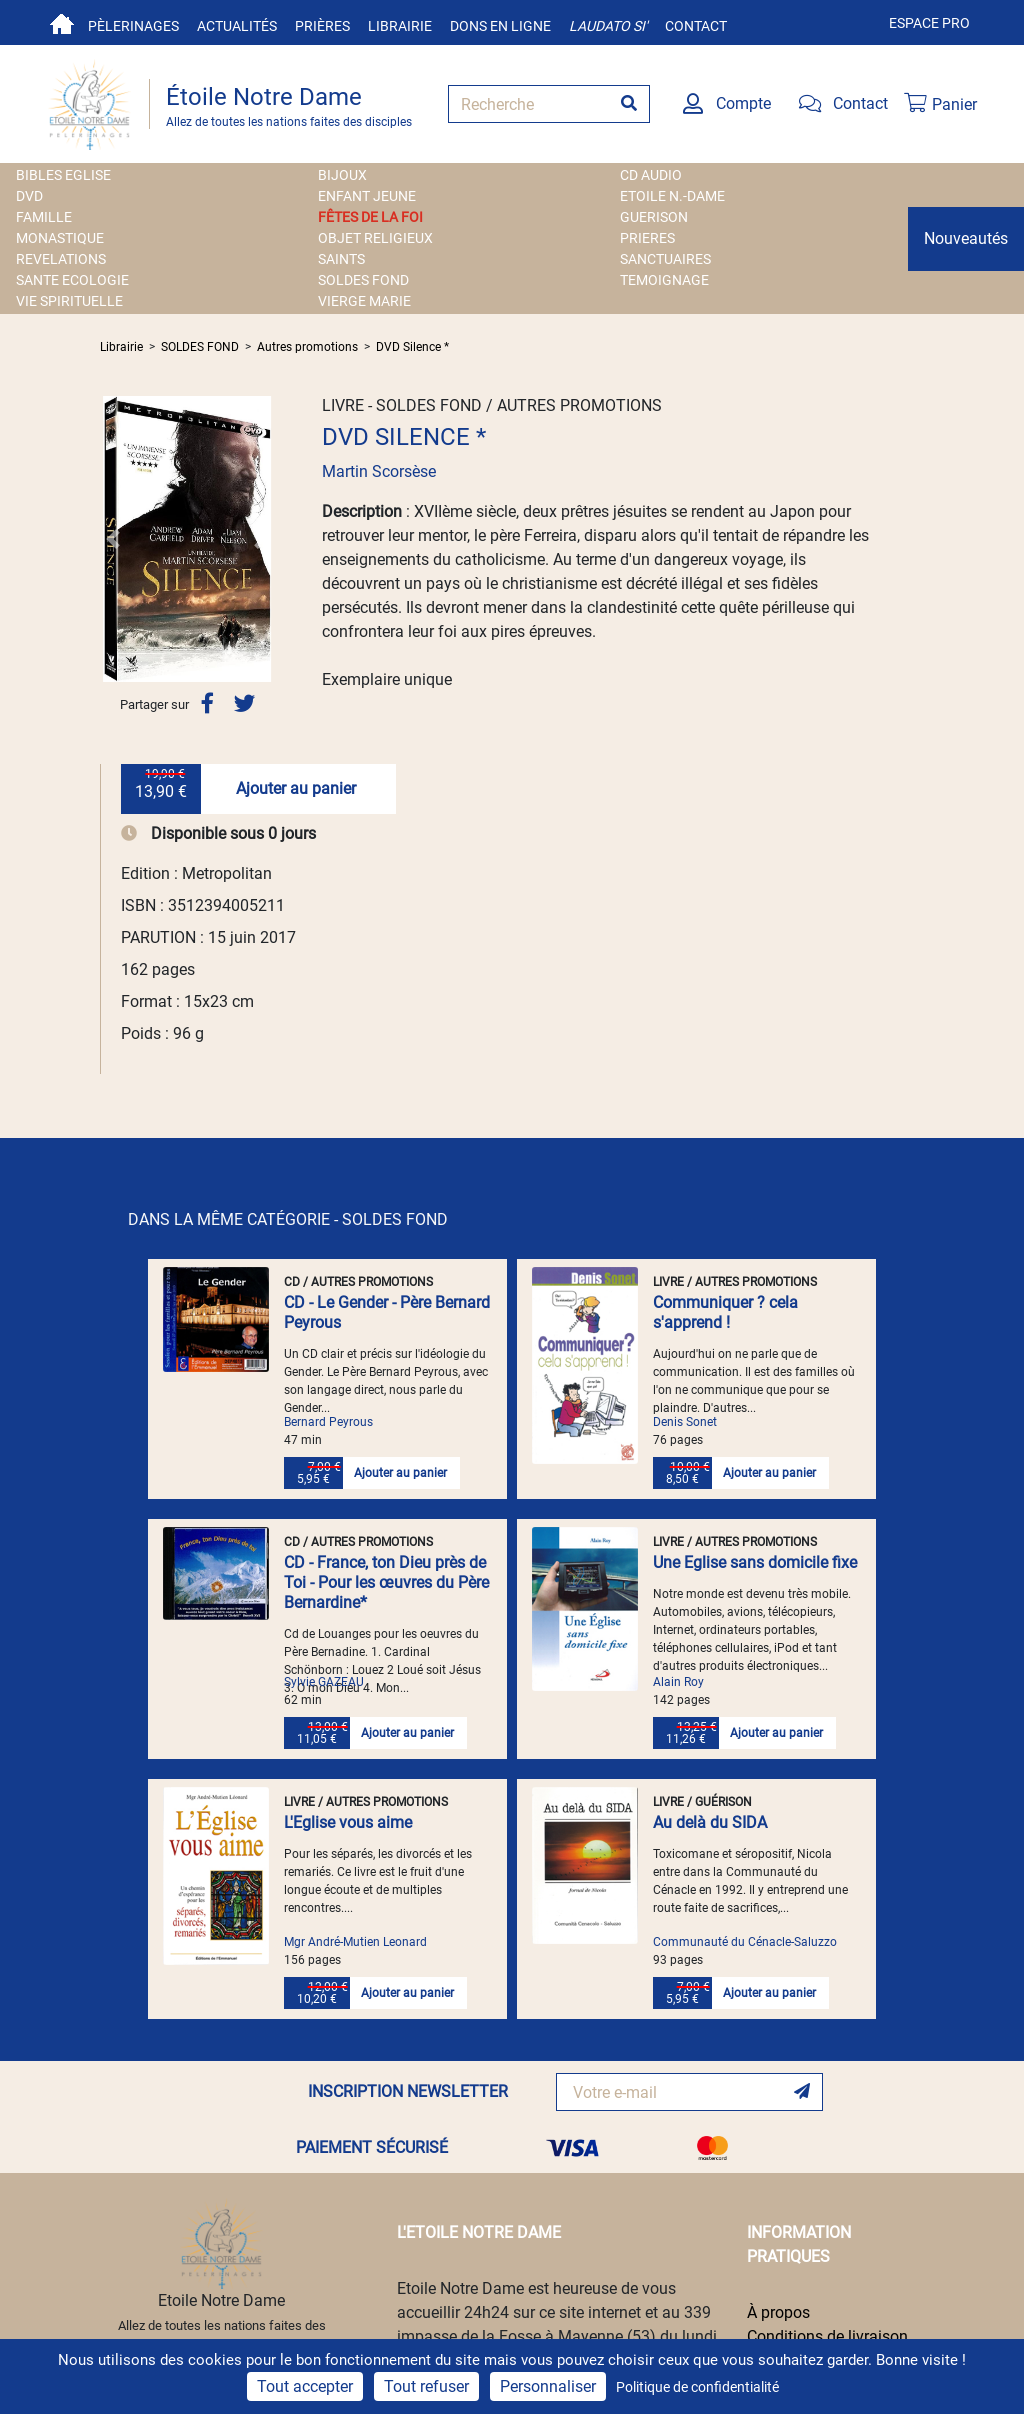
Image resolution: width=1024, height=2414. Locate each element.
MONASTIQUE (60, 238)
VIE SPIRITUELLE (69, 301)
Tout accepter (305, 2386)
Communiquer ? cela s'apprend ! (725, 1312)
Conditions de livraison (827, 2336)
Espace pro (929, 23)
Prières (322, 26)
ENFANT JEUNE (367, 196)
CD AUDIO (651, 175)
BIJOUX (342, 175)
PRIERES (647, 238)
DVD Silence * (412, 347)
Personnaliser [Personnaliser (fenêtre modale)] (548, 2386)
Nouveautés (966, 238)
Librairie (400, 26)
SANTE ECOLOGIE (72, 280)
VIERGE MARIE (364, 301)
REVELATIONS (61, 259)
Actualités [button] (237, 26)
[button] (113, 539)
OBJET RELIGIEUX (375, 238)
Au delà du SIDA (710, 1822)
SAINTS (341, 259)
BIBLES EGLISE (63, 175)
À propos (778, 2312)
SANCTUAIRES (665, 259)
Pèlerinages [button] (133, 26)
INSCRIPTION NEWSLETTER (408, 2091)
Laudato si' (608, 26)
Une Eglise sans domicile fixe (755, 1562)
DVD (29, 196)
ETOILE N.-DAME (672, 196)
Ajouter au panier (296, 788)
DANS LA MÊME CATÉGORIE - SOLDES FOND (288, 1219)
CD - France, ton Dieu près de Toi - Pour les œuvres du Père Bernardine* (386, 1582)
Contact (696, 26)
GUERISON (654, 217)
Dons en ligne (500, 26)
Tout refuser (426, 2386)
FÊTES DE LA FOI (370, 217)
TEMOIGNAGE (664, 280)
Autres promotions (307, 347)
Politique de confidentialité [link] (697, 2387)
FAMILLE (44, 217)
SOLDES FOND (363, 280)
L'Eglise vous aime (348, 1822)
